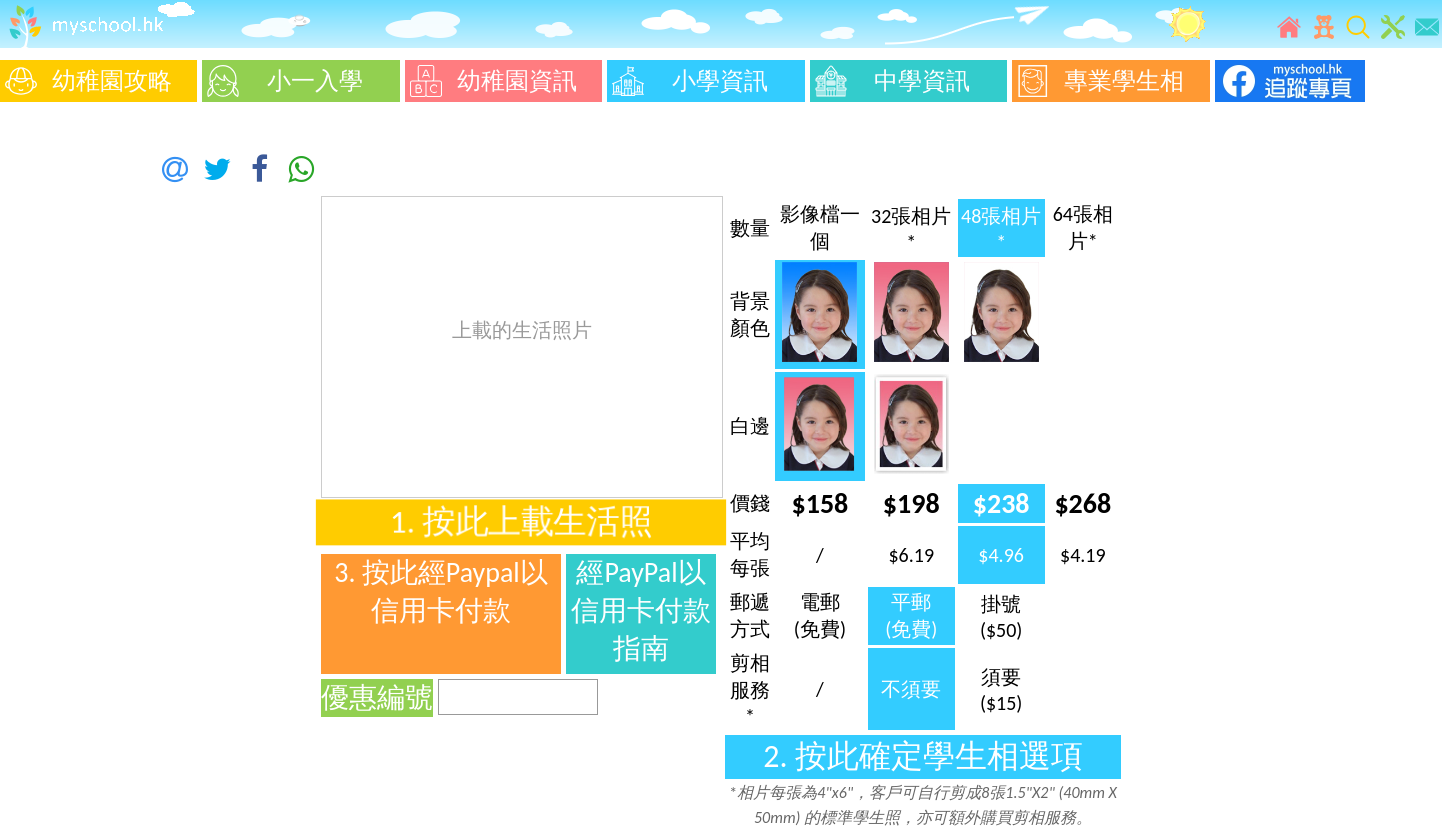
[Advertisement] (60, 410)
